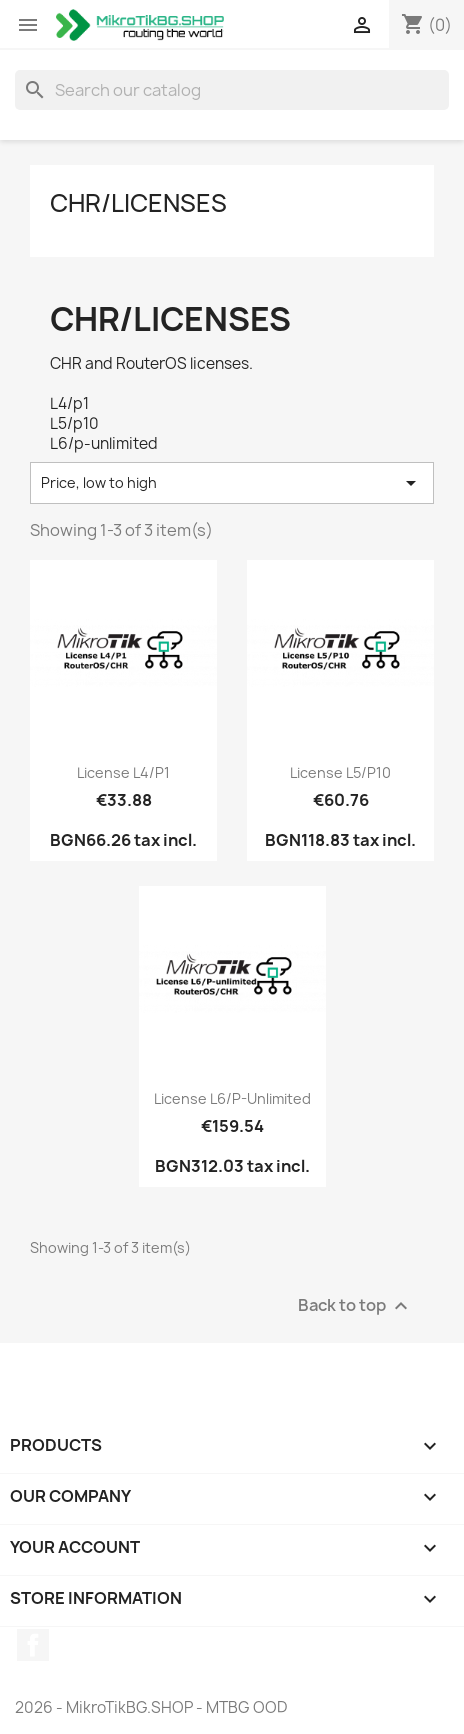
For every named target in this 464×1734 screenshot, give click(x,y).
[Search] (232, 90)
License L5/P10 (340, 772)
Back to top (355, 1305)
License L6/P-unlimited (232, 1098)
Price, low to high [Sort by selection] (232, 483)
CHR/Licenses (138, 203)
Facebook (33, 1645)
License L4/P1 (123, 772)
